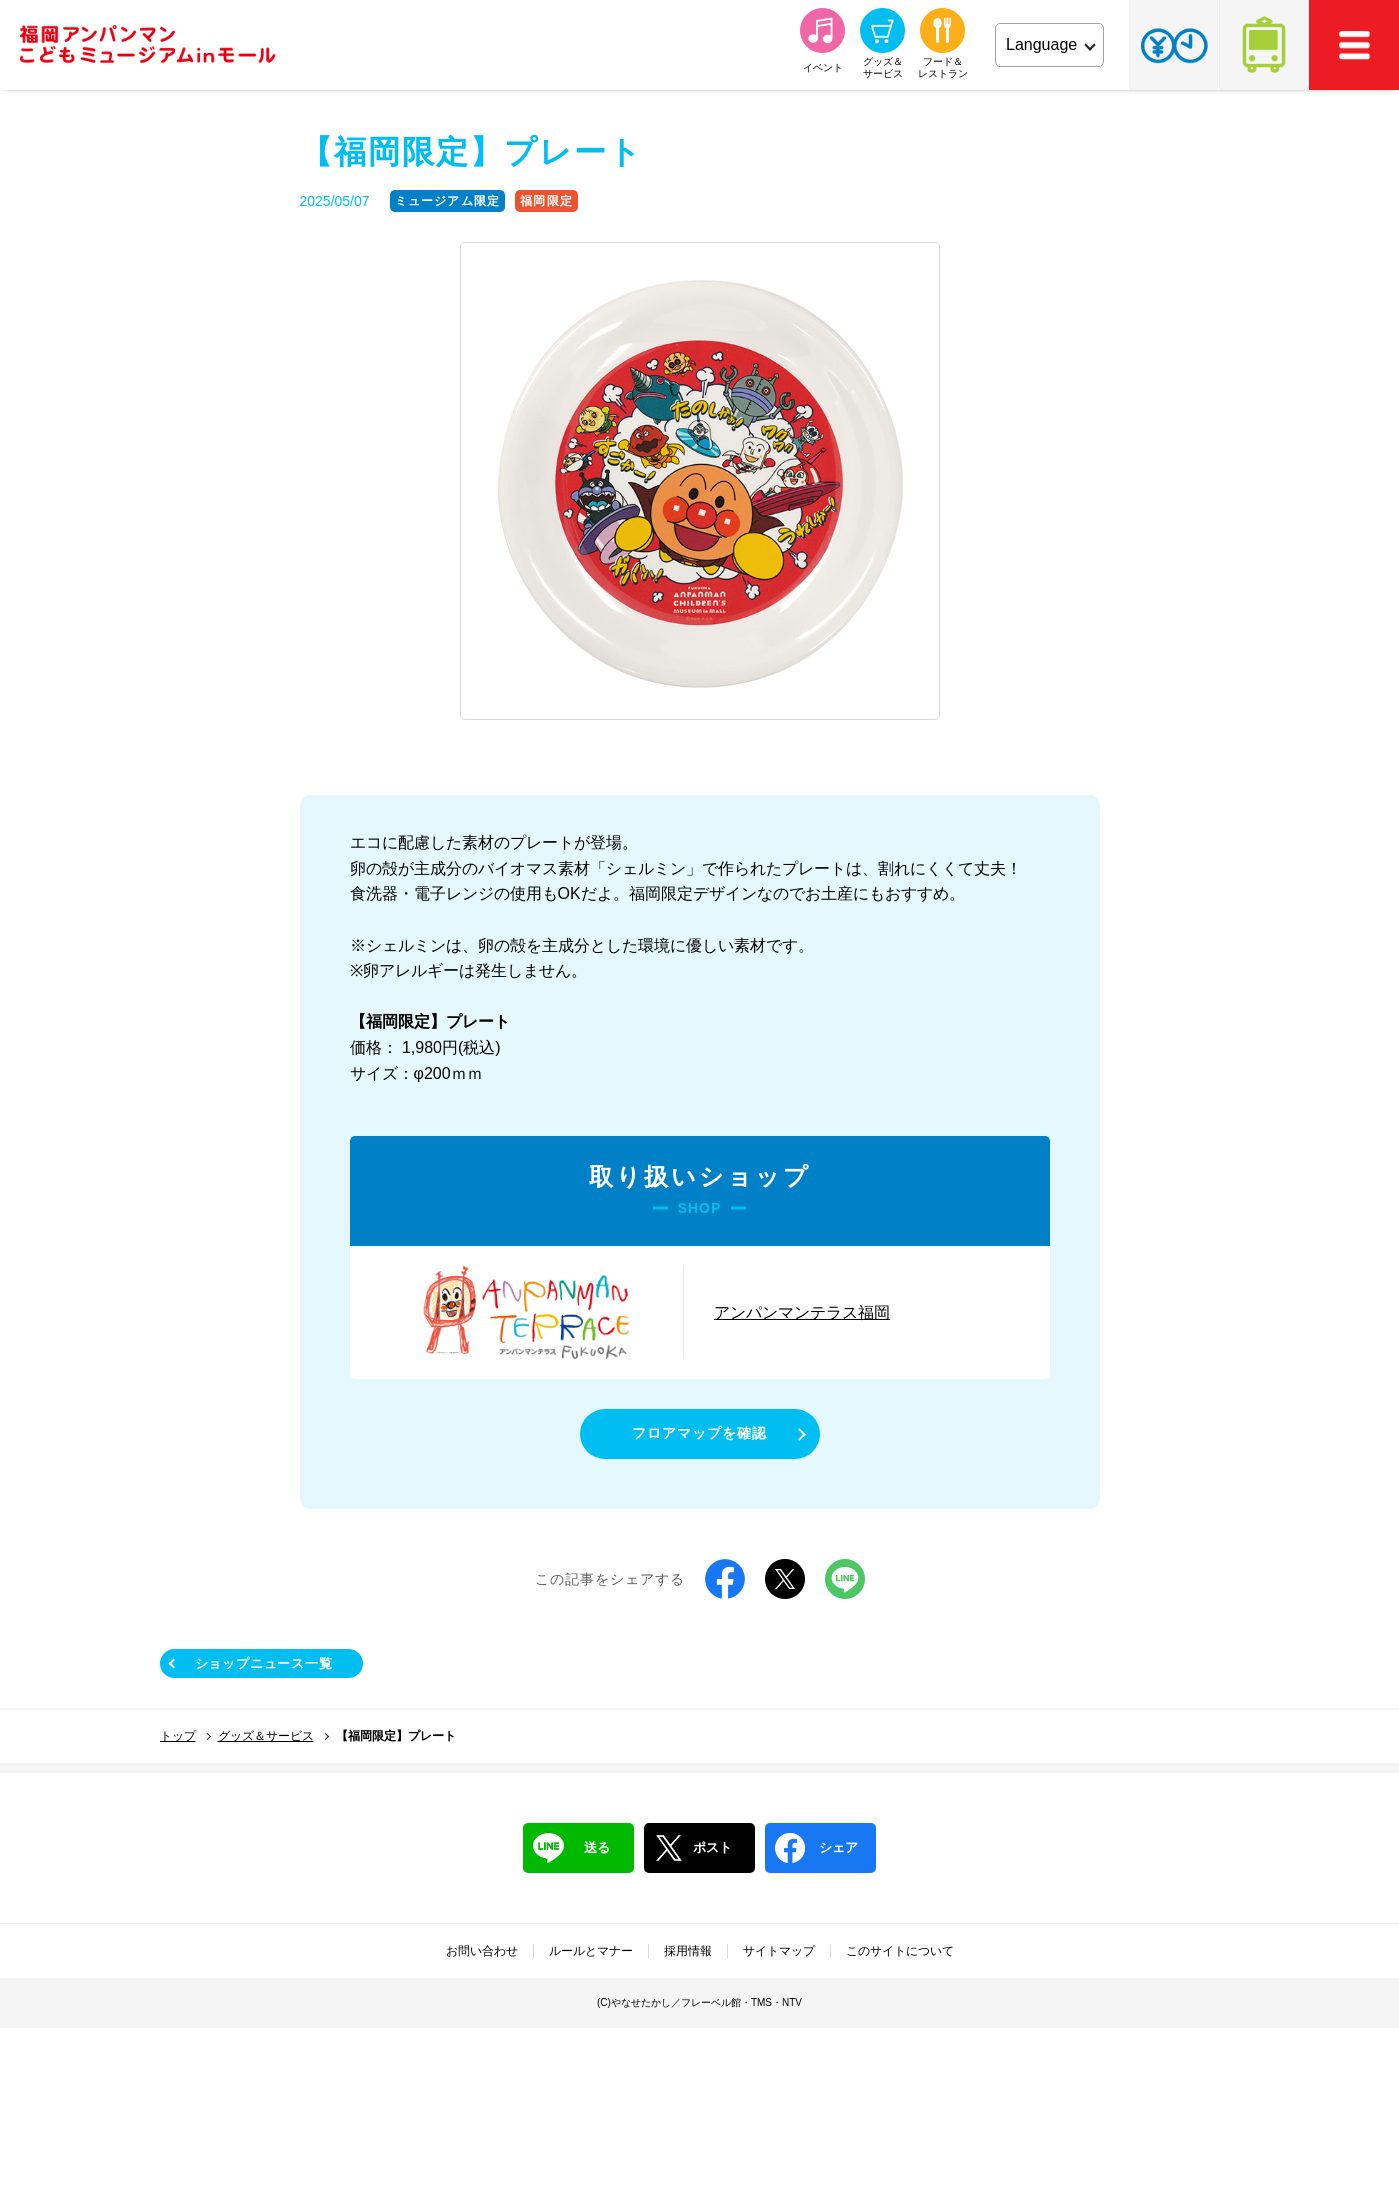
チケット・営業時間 (1173, 45)
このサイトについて (900, 1951)
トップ (178, 1736)
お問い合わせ (482, 1951)
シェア (816, 1848)
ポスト (693, 1848)
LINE (845, 1579)
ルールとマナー (591, 1951)
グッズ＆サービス (266, 1736)
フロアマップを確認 (699, 1433)
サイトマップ (779, 1951)
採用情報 (688, 1951)
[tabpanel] (700, 482)
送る (571, 1848)
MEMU (1354, 45)
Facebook (725, 1579)
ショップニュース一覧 (264, 1663)
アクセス (1264, 45)
